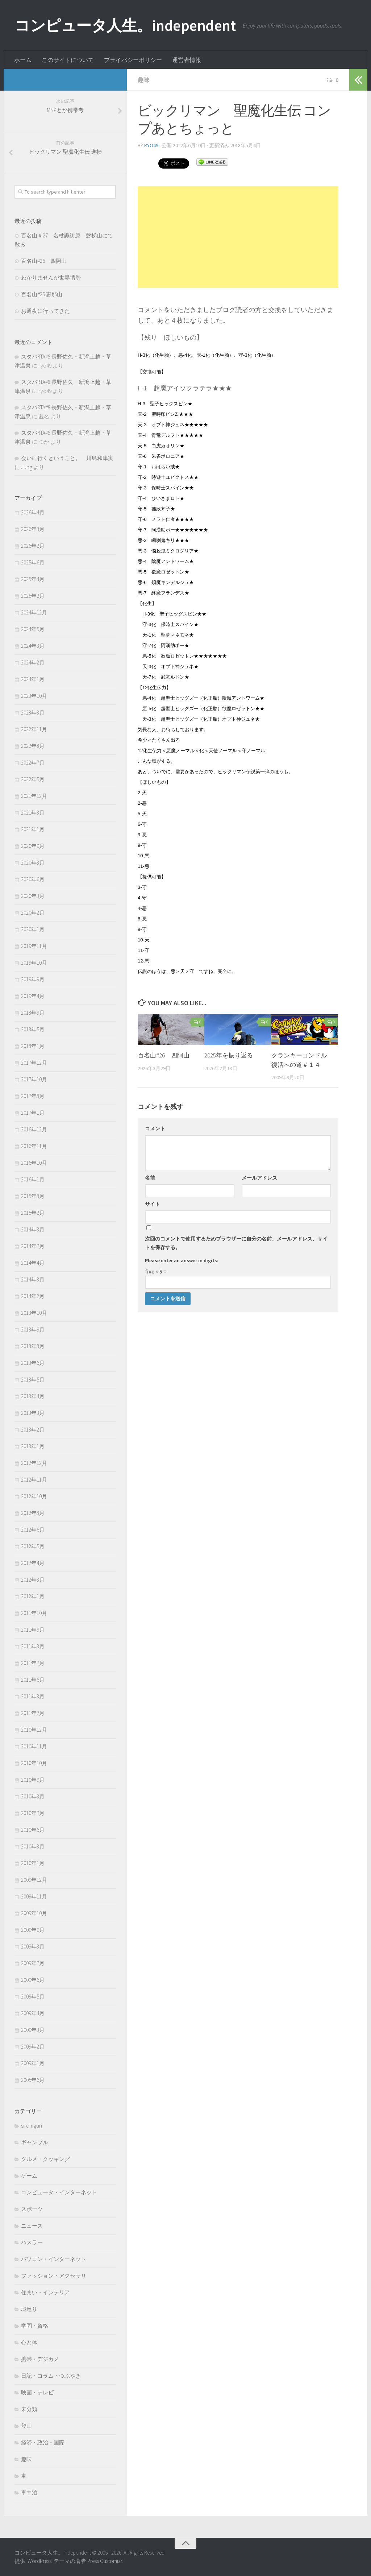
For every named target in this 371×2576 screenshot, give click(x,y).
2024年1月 (33, 679)
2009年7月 (33, 1963)
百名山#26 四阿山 (163, 1055)
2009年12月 (34, 1879)
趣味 (143, 79)
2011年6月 (33, 1679)
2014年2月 (33, 1296)
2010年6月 (33, 1829)
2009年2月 (33, 2046)
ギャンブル (34, 2142)
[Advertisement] (238, 237)
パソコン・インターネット (53, 2259)
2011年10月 (34, 1613)
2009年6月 (33, 1979)
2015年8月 (33, 1196)
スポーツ (32, 2209)
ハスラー (32, 2242)
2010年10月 (34, 1763)
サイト (152, 1204)
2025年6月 (33, 562)
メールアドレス (259, 1178)
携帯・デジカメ (40, 2359)
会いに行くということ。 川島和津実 (67, 458)
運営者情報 (186, 59)
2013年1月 (33, 1446)
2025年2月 (33, 595)
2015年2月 (33, 1212)
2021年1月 (33, 829)
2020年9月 (33, 845)
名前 (150, 1178)
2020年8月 (33, 862)
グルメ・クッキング (45, 2158)
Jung (26, 467)
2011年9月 (33, 1629)
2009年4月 (33, 2013)
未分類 (29, 2409)
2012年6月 (33, 1529)
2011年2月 (33, 1713)
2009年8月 (33, 1946)
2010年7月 (33, 1813)
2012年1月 (33, 1596)
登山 (26, 2425)
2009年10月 (34, 1913)
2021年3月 (33, 812)
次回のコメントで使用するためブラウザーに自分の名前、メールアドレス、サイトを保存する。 (236, 1243)
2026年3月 (33, 529)
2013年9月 (33, 1329)
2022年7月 (33, 762)
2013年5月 (33, 1379)
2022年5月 (33, 779)
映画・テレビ (37, 2392)
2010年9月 (33, 1779)
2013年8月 (33, 1346)
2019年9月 (33, 979)
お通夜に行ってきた (45, 310)
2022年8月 (33, 745)
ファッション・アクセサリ (53, 2275)
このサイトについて (68, 59)
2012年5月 (33, 1546)
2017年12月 (34, 1062)
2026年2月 (33, 545)
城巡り (29, 2309)
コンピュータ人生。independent (124, 25)
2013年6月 (33, 1362)
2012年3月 (33, 1579)
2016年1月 (33, 1179)
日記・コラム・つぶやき (51, 2375)
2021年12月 (34, 795)
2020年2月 (33, 912)
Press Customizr (104, 2561)
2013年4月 (33, 1396)
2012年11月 (34, 1479)
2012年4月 (33, 1563)
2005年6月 (33, 2079)
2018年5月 (33, 1029)
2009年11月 (34, 1896)
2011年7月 (33, 1663)
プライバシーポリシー (133, 59)
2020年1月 (33, 929)
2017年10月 (34, 1079)
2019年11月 (34, 946)
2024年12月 (34, 612)
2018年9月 (33, 1012)
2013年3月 (33, 1412)
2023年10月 (34, 695)
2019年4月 (33, 996)
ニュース (32, 2225)
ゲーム (29, 2175)
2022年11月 (34, 729)
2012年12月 (34, 1462)
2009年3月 (33, 2029)
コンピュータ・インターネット (59, 2192)
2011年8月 (33, 1646)
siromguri (31, 2125)
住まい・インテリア (45, 2292)
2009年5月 (33, 1996)
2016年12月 (34, 1129)
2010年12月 (34, 1729)
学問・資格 (34, 2325)
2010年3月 (33, 1846)
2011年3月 (33, 1696)
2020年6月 (33, 879)
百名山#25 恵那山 (41, 294)
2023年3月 (33, 712)
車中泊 (29, 2492)
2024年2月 (33, 662)
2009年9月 (33, 1929)
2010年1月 (33, 1863)
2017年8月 (33, 1096)
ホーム (23, 59)
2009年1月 (33, 2063)
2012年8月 (33, 1512)
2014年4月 (33, 1262)
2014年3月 (33, 1279)
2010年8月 (33, 1796)
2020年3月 (33, 896)
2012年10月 (34, 1496)
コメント (155, 1128)
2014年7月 (33, 1246)
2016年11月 (34, 1146)
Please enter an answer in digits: (181, 1260)
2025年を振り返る (228, 1055)
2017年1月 (33, 1112)
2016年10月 (34, 1162)
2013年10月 (34, 1312)
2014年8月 (33, 1229)
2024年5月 (33, 629)
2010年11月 (34, 1746)
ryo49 (151, 145)
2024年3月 (33, 645)
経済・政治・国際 (42, 2442)
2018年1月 (33, 1046)
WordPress (39, 2561)
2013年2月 (33, 1429)
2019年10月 (34, 962)
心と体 (29, 2342)
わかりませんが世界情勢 (51, 277)
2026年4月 (33, 512)
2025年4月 (33, 579)
